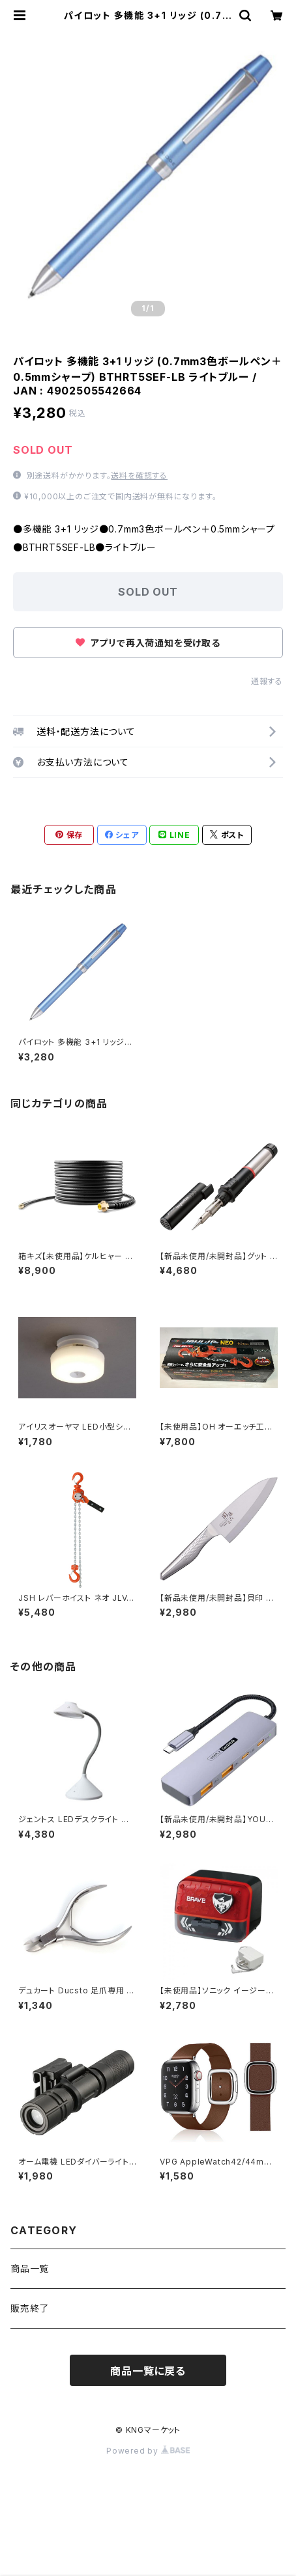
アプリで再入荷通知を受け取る (148, 642)
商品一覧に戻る (148, 2370)
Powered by (148, 2451)
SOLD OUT (147, 591)
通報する (267, 681)
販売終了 (29, 2308)
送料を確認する (139, 475)
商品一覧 (29, 2268)
